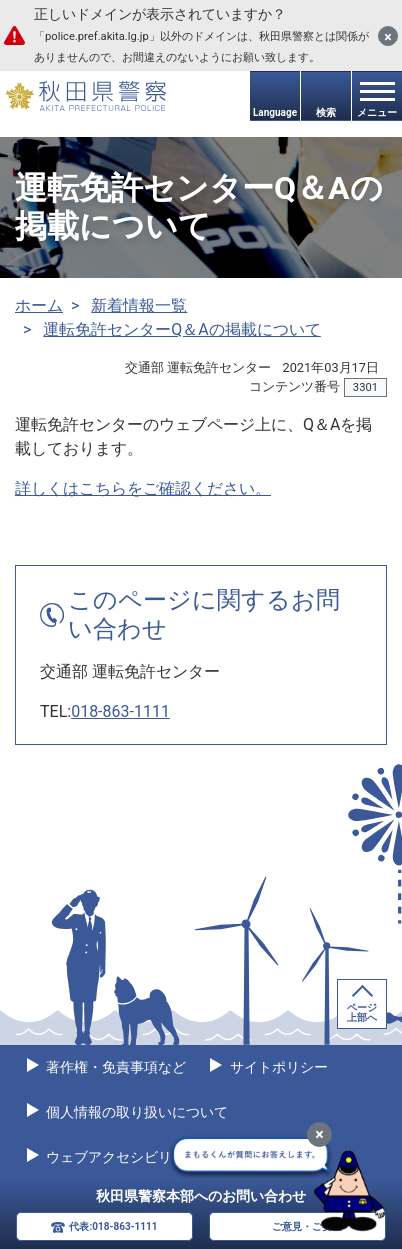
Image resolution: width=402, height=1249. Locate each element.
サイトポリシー (276, 1067)
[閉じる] (388, 36)
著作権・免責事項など (114, 1067)
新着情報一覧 (139, 305)
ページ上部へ (362, 1012)
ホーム (39, 305)
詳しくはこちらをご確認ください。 (143, 488)
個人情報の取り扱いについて (135, 1112)
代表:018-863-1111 (113, 1226)
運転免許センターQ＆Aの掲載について (181, 329)
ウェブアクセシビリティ (121, 1157)
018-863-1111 (120, 711)
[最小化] (319, 1134)
